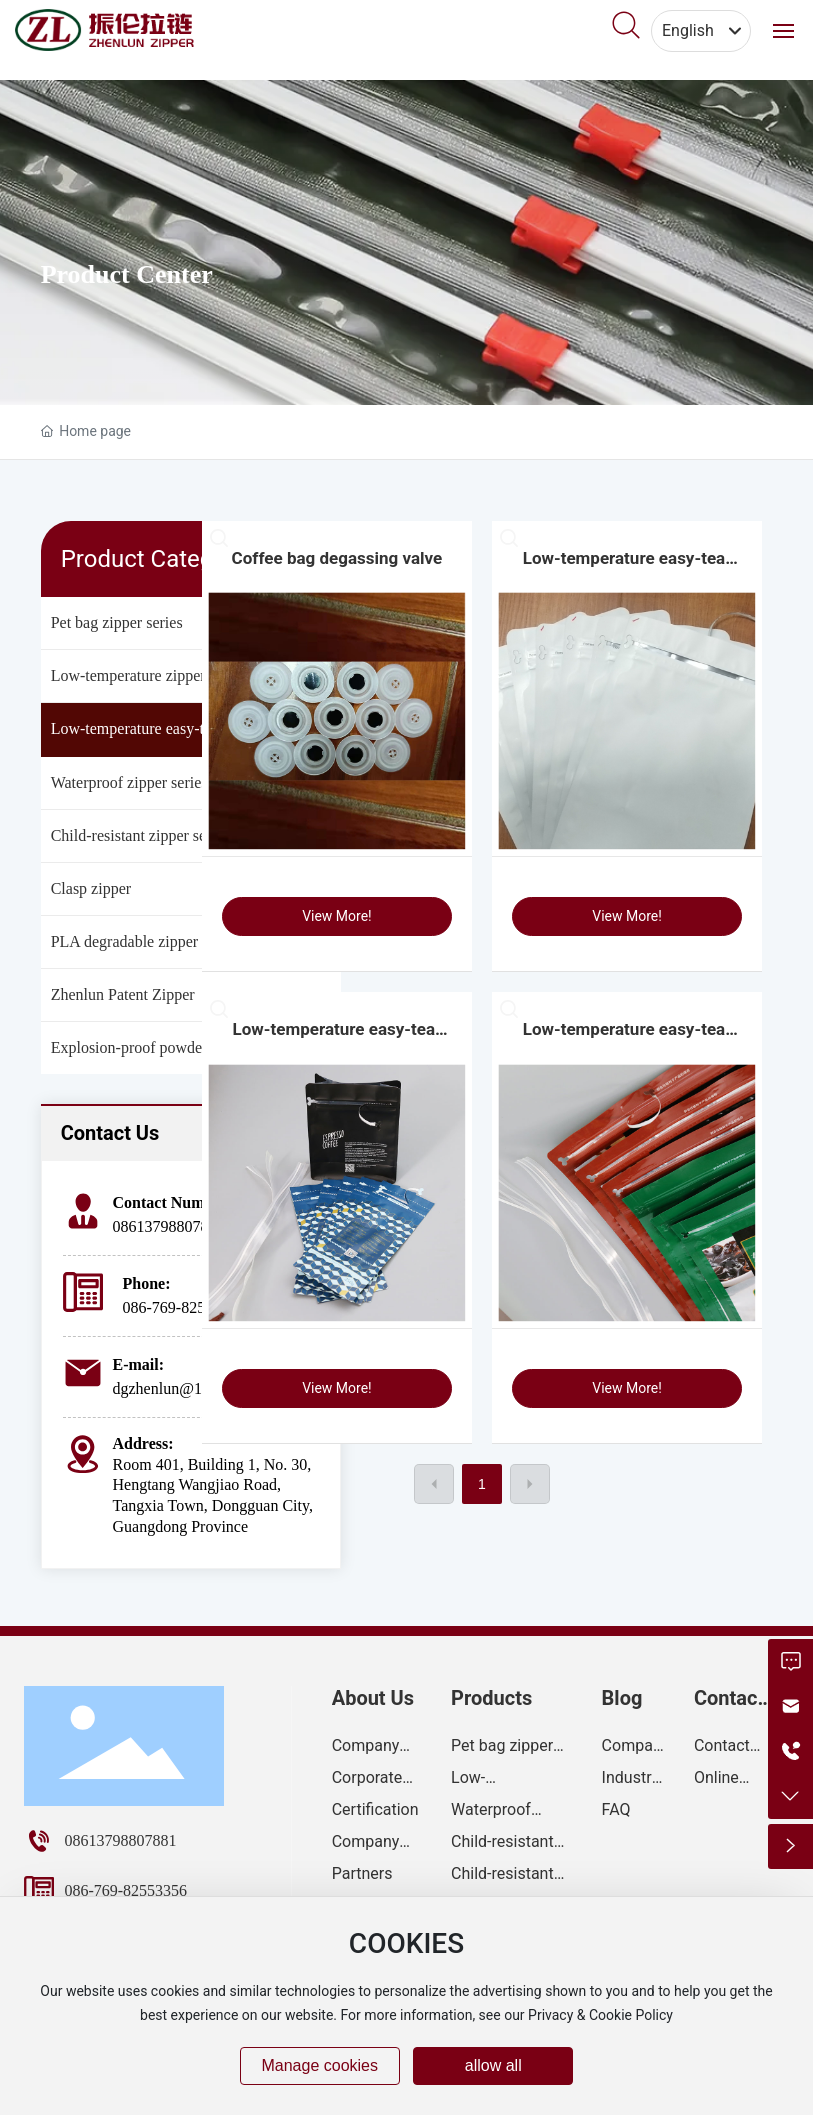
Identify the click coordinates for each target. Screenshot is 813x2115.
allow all (493, 2065)
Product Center (127, 274)
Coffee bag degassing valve (337, 558)
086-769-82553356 (184, 1307)
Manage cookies (319, 2065)
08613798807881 (169, 1226)
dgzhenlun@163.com (181, 1388)
